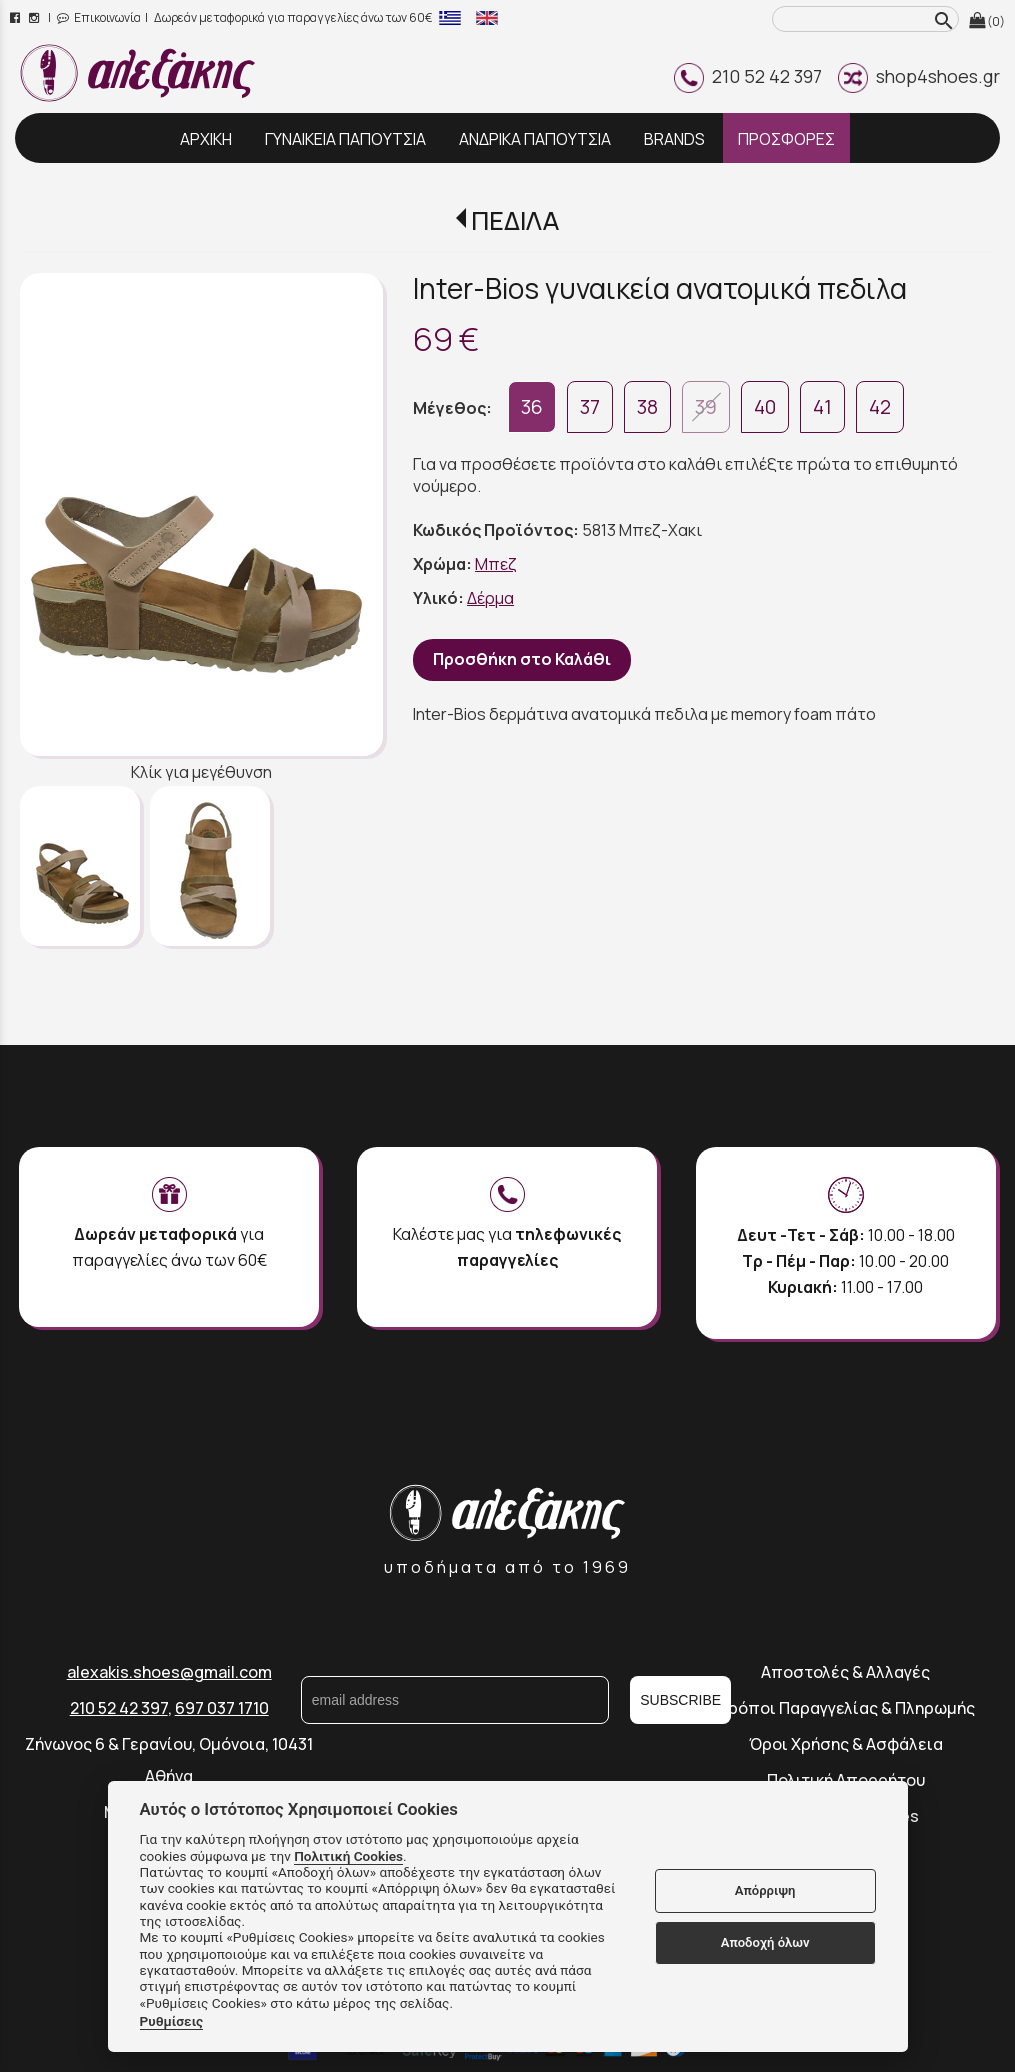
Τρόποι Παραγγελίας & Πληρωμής (846, 1708)
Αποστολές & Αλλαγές (845, 1672)
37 (590, 407)
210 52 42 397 (748, 76)
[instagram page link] (35, 17)
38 (647, 407)
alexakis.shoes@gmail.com (169, 1672)
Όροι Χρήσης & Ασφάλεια (846, 1744)
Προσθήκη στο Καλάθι (522, 659)
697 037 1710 (222, 1708)
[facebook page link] (16, 17)
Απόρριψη (765, 1890)
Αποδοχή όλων (765, 1942)
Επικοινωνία (99, 17)
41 (822, 407)
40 (765, 407)
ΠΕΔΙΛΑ (515, 220)
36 (532, 407)
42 (880, 407)
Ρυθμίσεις (172, 2021)
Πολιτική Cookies (348, 1856)
